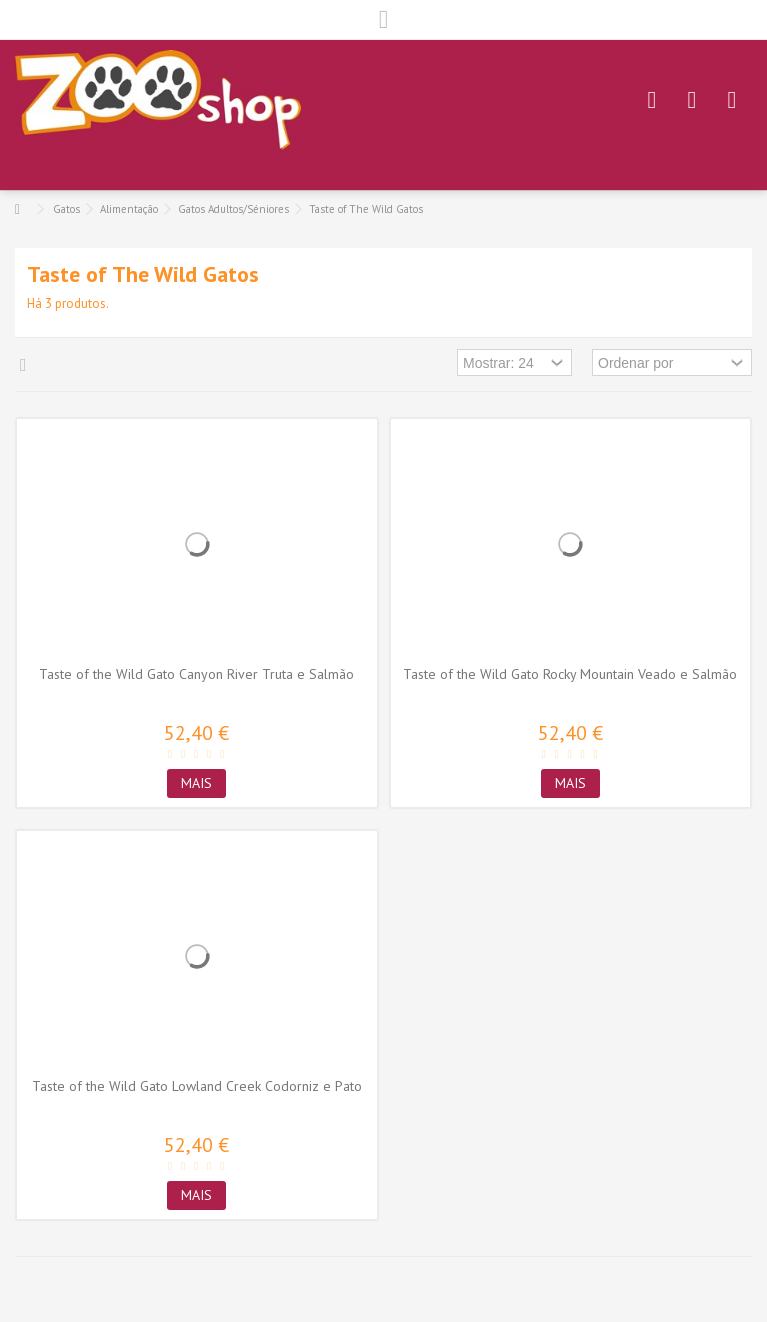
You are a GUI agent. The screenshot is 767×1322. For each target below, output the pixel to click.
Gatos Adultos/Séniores (233, 209)
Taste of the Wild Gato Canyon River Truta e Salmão (196, 674)
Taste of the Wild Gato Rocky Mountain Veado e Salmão (570, 674)
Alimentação (129, 209)
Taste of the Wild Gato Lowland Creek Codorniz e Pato (197, 1086)
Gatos (66, 209)
